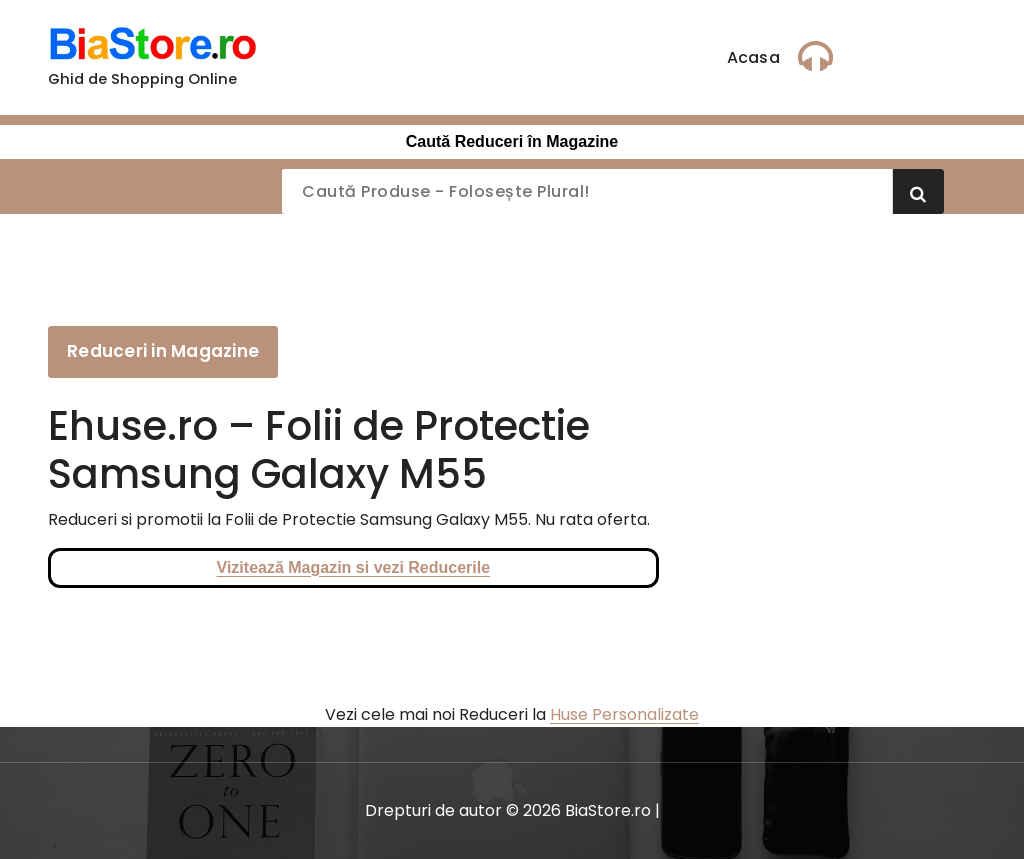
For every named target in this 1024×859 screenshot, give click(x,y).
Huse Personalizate (624, 714)
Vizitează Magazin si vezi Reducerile (354, 567)
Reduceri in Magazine (163, 351)
